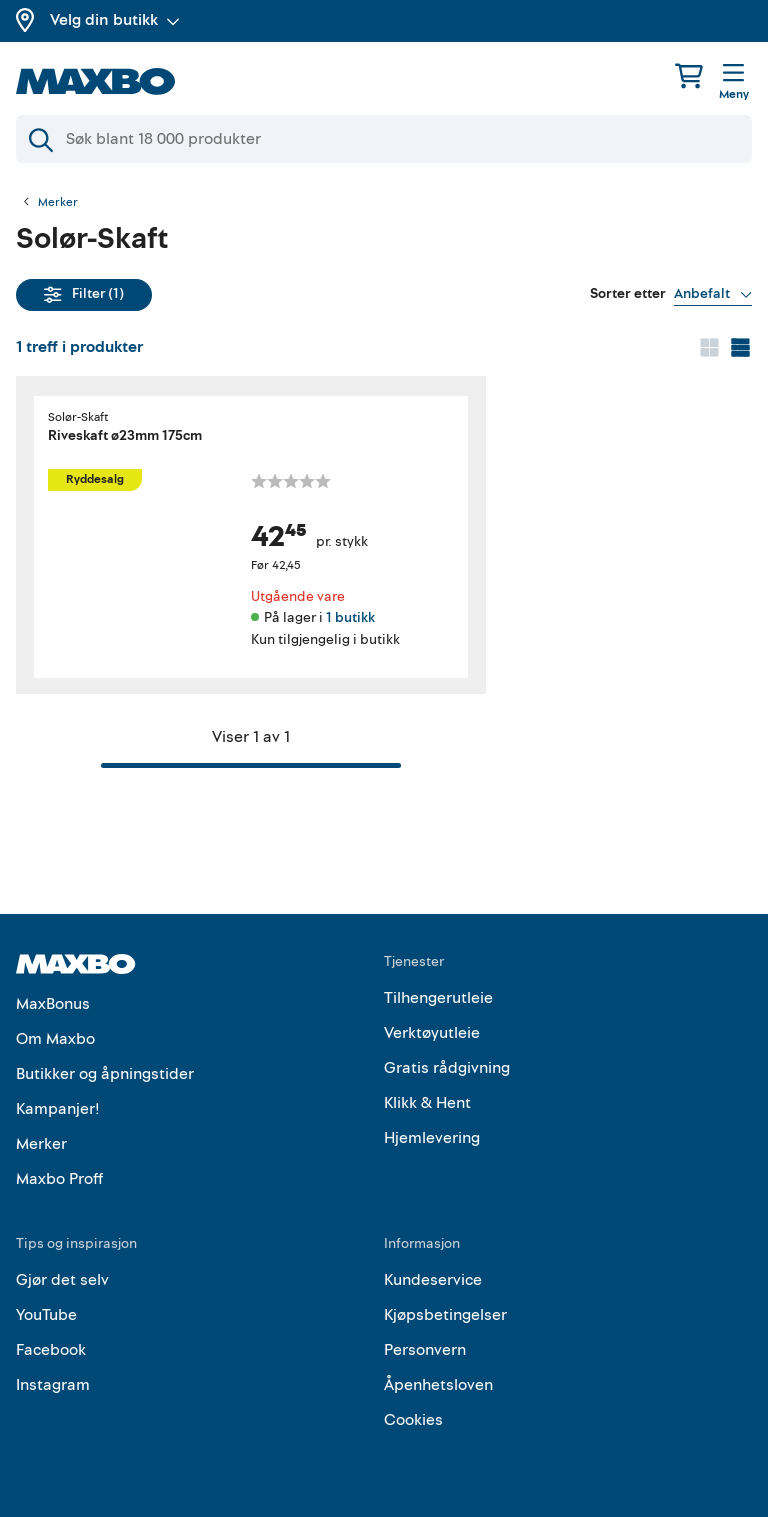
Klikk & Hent (427, 1103)
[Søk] (384, 139)
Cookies (413, 1420)
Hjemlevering (432, 1138)
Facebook (51, 1350)
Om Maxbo (55, 1039)
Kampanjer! (58, 1109)
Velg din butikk (115, 20)
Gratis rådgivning (447, 1068)
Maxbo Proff (59, 1179)
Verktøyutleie (432, 1033)
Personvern (425, 1350)
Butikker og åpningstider (105, 1074)
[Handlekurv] (689, 75)
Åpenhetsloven (438, 1385)
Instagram (53, 1385)
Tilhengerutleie (438, 998)
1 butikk (350, 617)
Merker (58, 203)
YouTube (46, 1315)
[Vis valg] (713, 294)
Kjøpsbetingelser (445, 1315)
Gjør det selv (62, 1280)
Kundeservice (433, 1280)
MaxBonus (53, 1004)
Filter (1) (84, 293)
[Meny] (734, 83)
